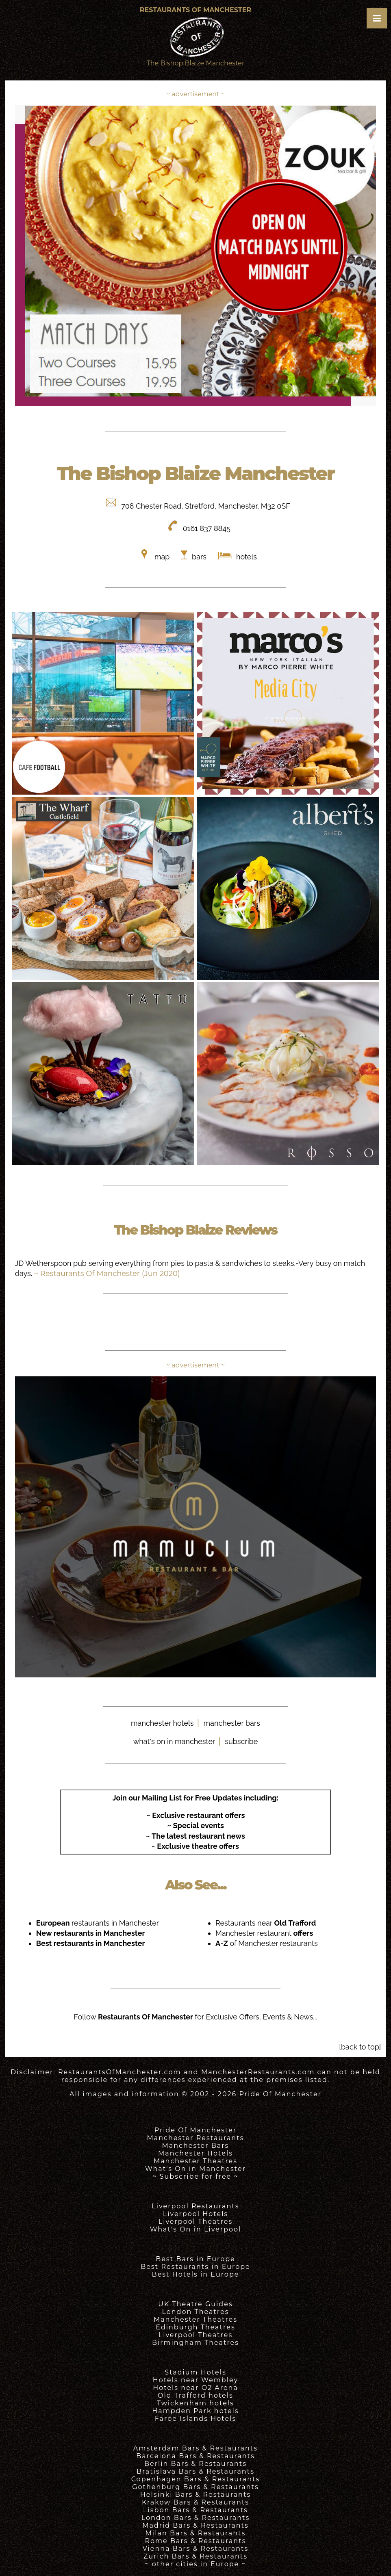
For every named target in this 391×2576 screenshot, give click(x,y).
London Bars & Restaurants (195, 2518)
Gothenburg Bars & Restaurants (195, 2487)
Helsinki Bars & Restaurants (195, 2494)
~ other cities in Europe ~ (195, 2564)
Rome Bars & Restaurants (195, 2541)
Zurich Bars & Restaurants (195, 2556)
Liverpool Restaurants (195, 2206)
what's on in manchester (174, 1741)
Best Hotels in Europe (195, 2274)
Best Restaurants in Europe (195, 2267)
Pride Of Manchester (280, 2094)
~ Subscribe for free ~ (195, 2176)
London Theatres (195, 2312)
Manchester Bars (195, 2145)
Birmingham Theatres (195, 2342)
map (161, 556)
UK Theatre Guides (195, 2304)
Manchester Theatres (195, 2161)
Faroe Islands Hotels (195, 2418)
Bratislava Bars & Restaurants (195, 2471)
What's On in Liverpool (195, 2229)
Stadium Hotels (195, 2372)
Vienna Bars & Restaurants (196, 2548)
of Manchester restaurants (266, 1943)
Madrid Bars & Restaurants (195, 2525)
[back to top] (360, 2047)
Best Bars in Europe (195, 2259)
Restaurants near (265, 1923)
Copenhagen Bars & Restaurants (195, 2479)
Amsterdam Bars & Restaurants (195, 2448)
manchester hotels (162, 1723)
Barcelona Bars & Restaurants (195, 2456)
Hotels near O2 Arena (195, 2388)
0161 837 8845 (206, 528)
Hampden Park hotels (195, 2411)
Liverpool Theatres (196, 2221)
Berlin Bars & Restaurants (195, 2464)
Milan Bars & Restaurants (196, 2533)
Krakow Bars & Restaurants (195, 2502)
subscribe (241, 1741)
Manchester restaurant (264, 1933)
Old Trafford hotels (195, 2395)
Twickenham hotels (195, 2403)
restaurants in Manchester (97, 1923)
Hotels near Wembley (195, 2380)
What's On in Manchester (195, 2169)
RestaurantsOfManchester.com (119, 2072)
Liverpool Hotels (195, 2214)
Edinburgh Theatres (195, 2327)
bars (199, 556)
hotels (245, 556)
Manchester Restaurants (195, 2138)
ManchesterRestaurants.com (258, 2072)
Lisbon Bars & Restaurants (195, 2510)
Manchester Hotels (195, 2153)
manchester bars (232, 1723)
